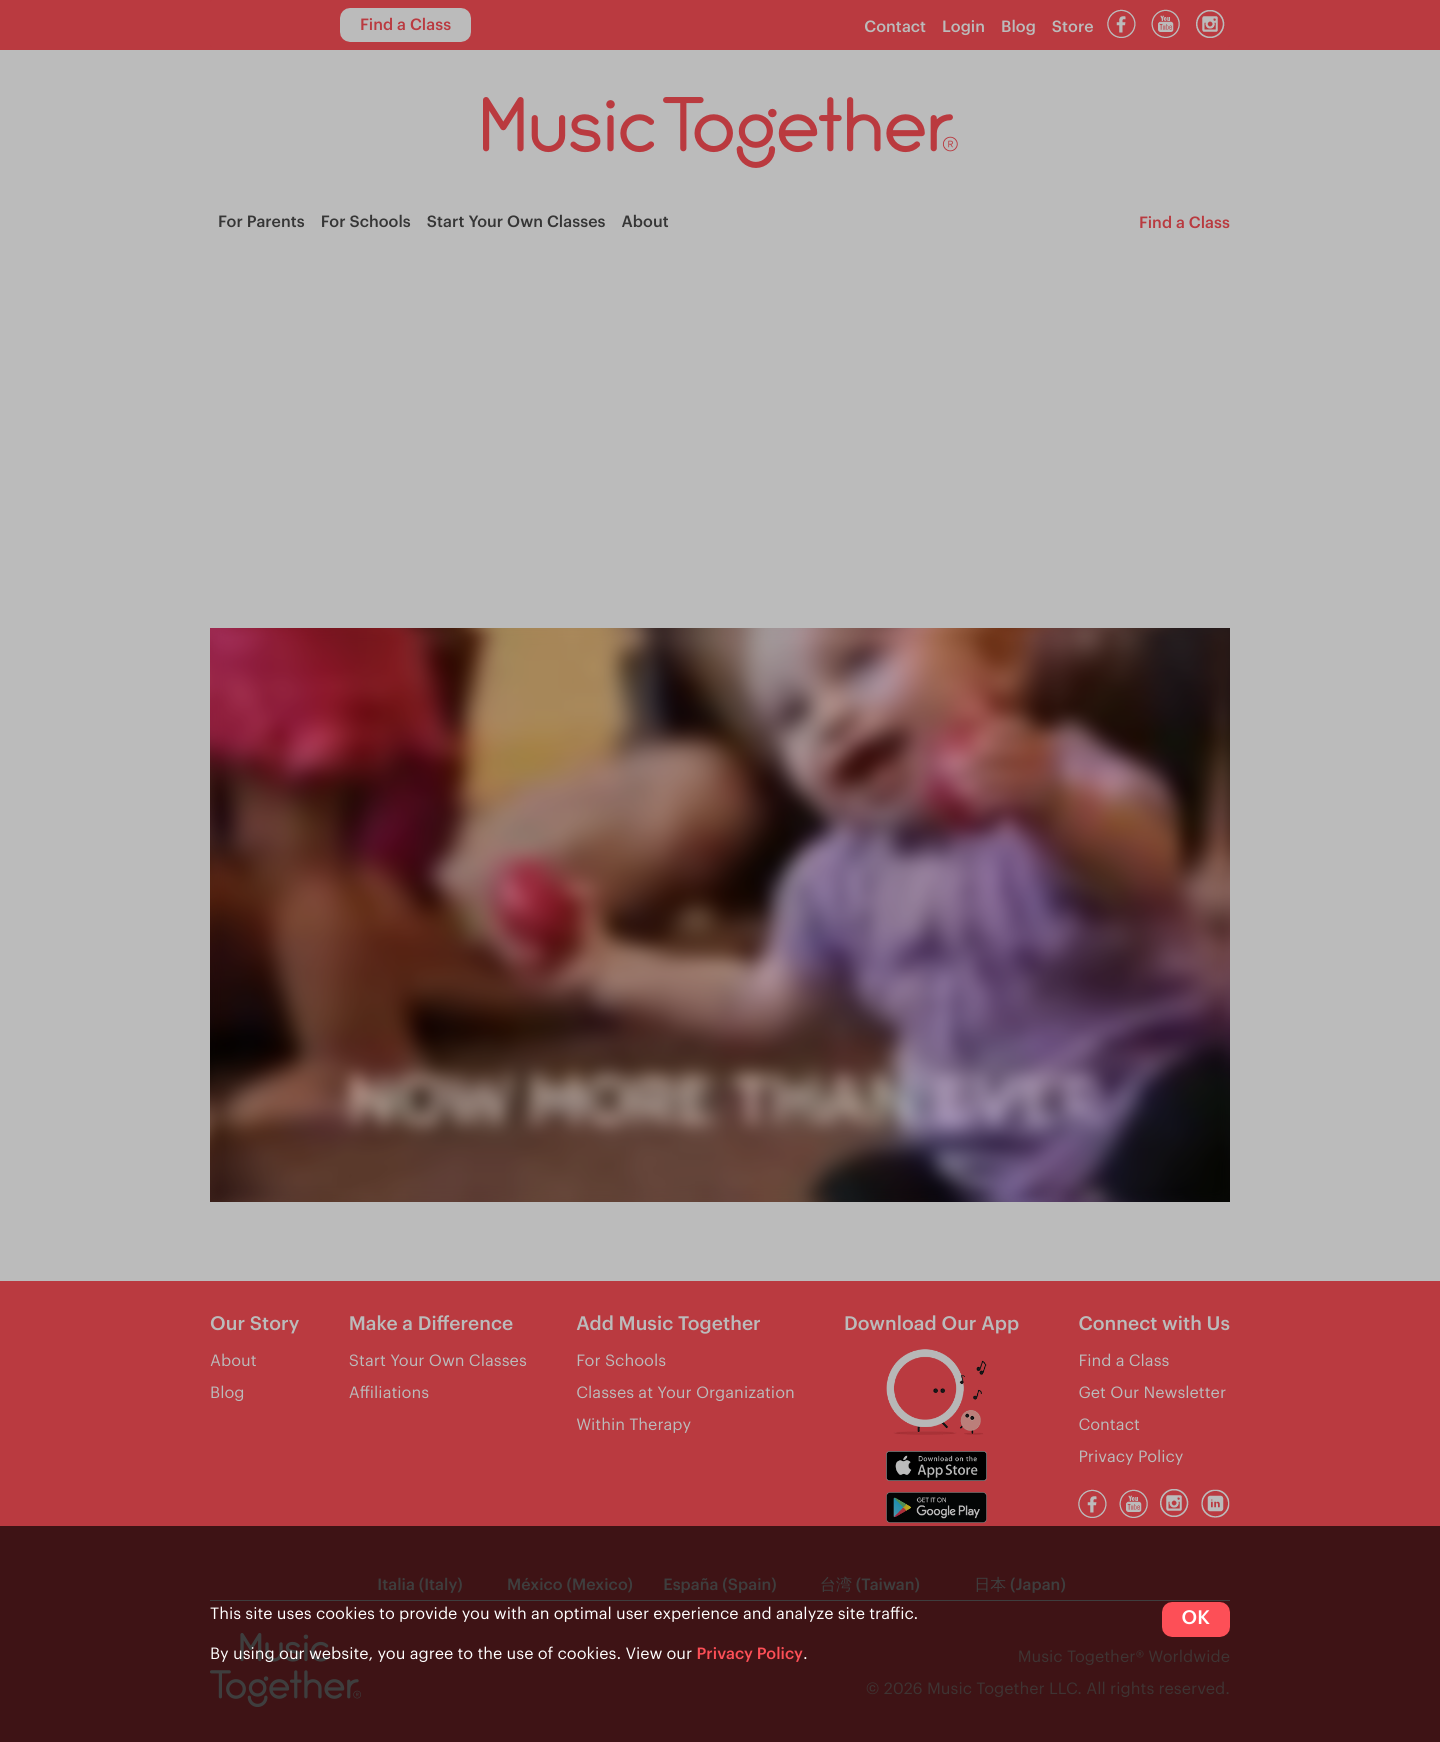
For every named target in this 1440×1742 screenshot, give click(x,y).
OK (1196, 1618)
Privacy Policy (750, 1654)
